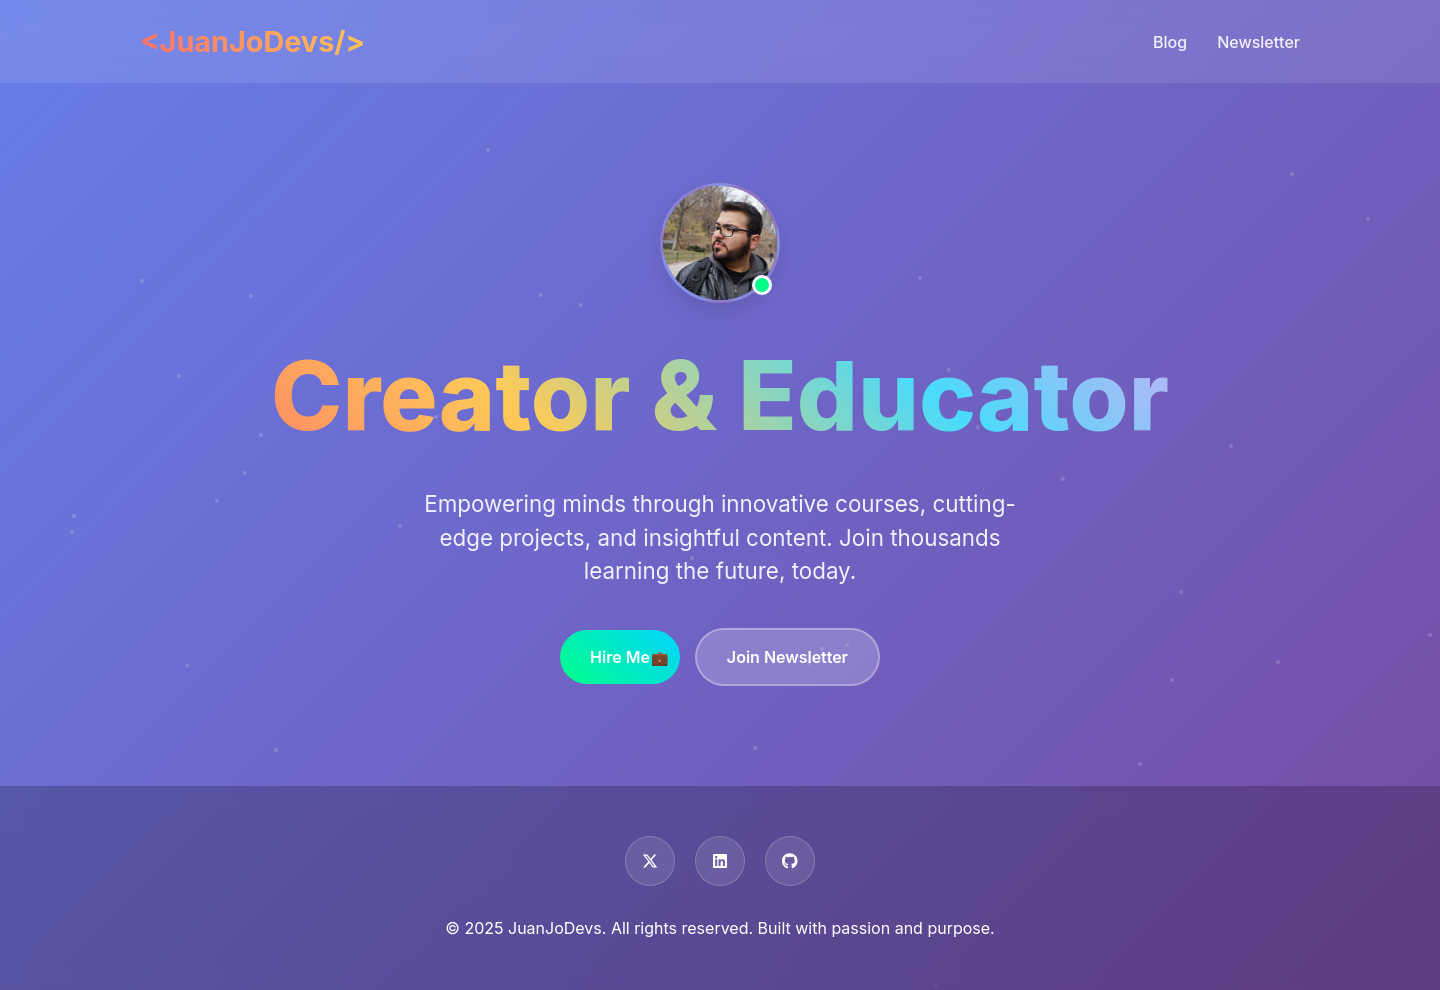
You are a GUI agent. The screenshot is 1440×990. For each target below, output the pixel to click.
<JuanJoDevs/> (252, 41)
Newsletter (1258, 42)
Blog (1170, 42)
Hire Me (620, 657)
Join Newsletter (787, 657)
